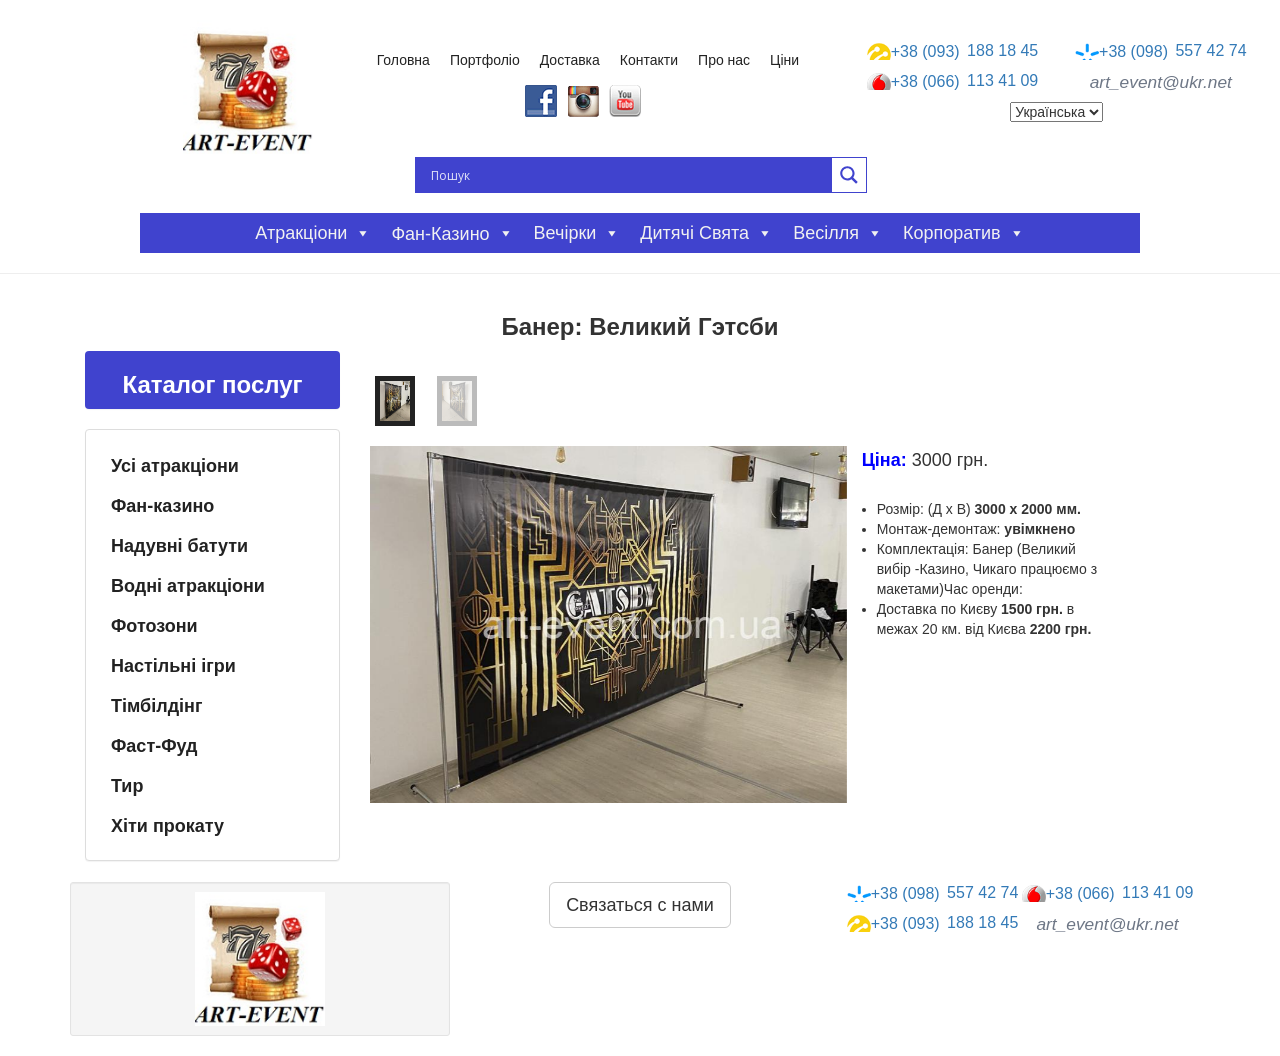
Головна (403, 60)
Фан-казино (162, 506)
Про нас (724, 60)
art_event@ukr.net (1161, 82)
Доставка (570, 60)
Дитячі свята (706, 233)
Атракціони (313, 233)
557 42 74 (1161, 51)
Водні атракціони (188, 586)
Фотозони (154, 626)
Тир (127, 786)
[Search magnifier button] (849, 175)
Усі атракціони (175, 466)
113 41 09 (953, 82)
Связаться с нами (640, 905)
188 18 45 (953, 51)
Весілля (838, 233)
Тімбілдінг (156, 706)
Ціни (784, 60)
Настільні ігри (173, 666)
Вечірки (577, 233)
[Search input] (629, 175)
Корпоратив (964, 233)
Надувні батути (179, 546)
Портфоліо (485, 60)
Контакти (649, 60)
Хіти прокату (167, 826)
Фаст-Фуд (154, 746)
